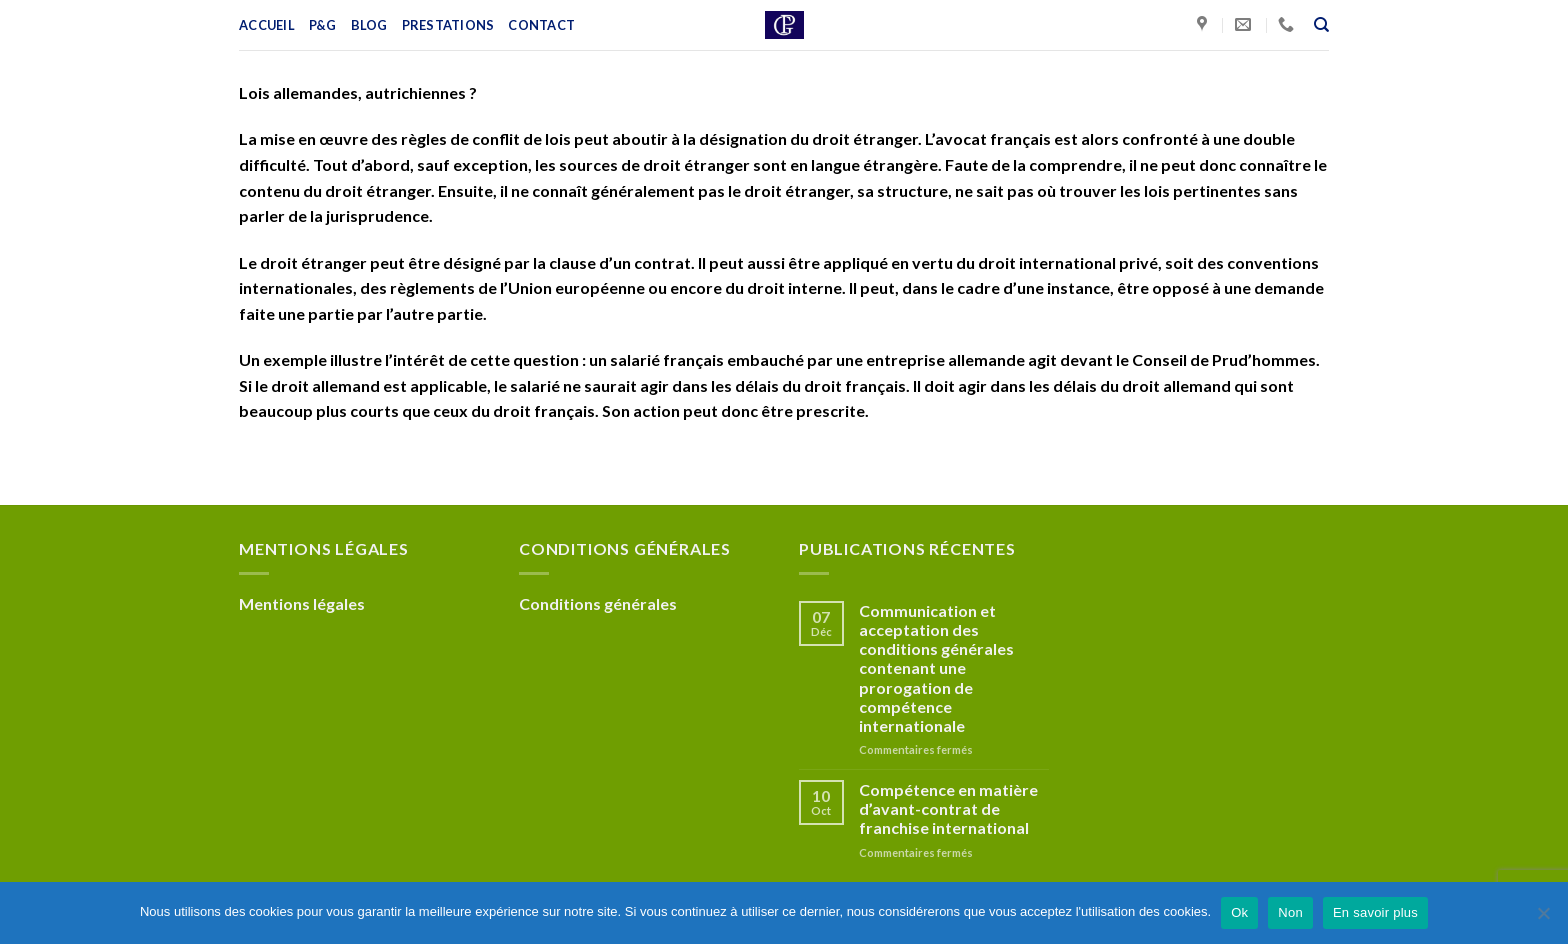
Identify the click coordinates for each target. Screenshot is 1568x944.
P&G (323, 25)
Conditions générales (598, 603)
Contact (541, 25)
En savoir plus (1375, 912)
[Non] (1543, 919)
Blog (369, 25)
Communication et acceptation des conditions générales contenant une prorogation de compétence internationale (936, 668)
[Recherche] (1321, 25)
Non (1290, 912)
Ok (1239, 912)
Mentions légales (302, 603)
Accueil (267, 25)
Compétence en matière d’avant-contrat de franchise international (948, 808)
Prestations (448, 25)
